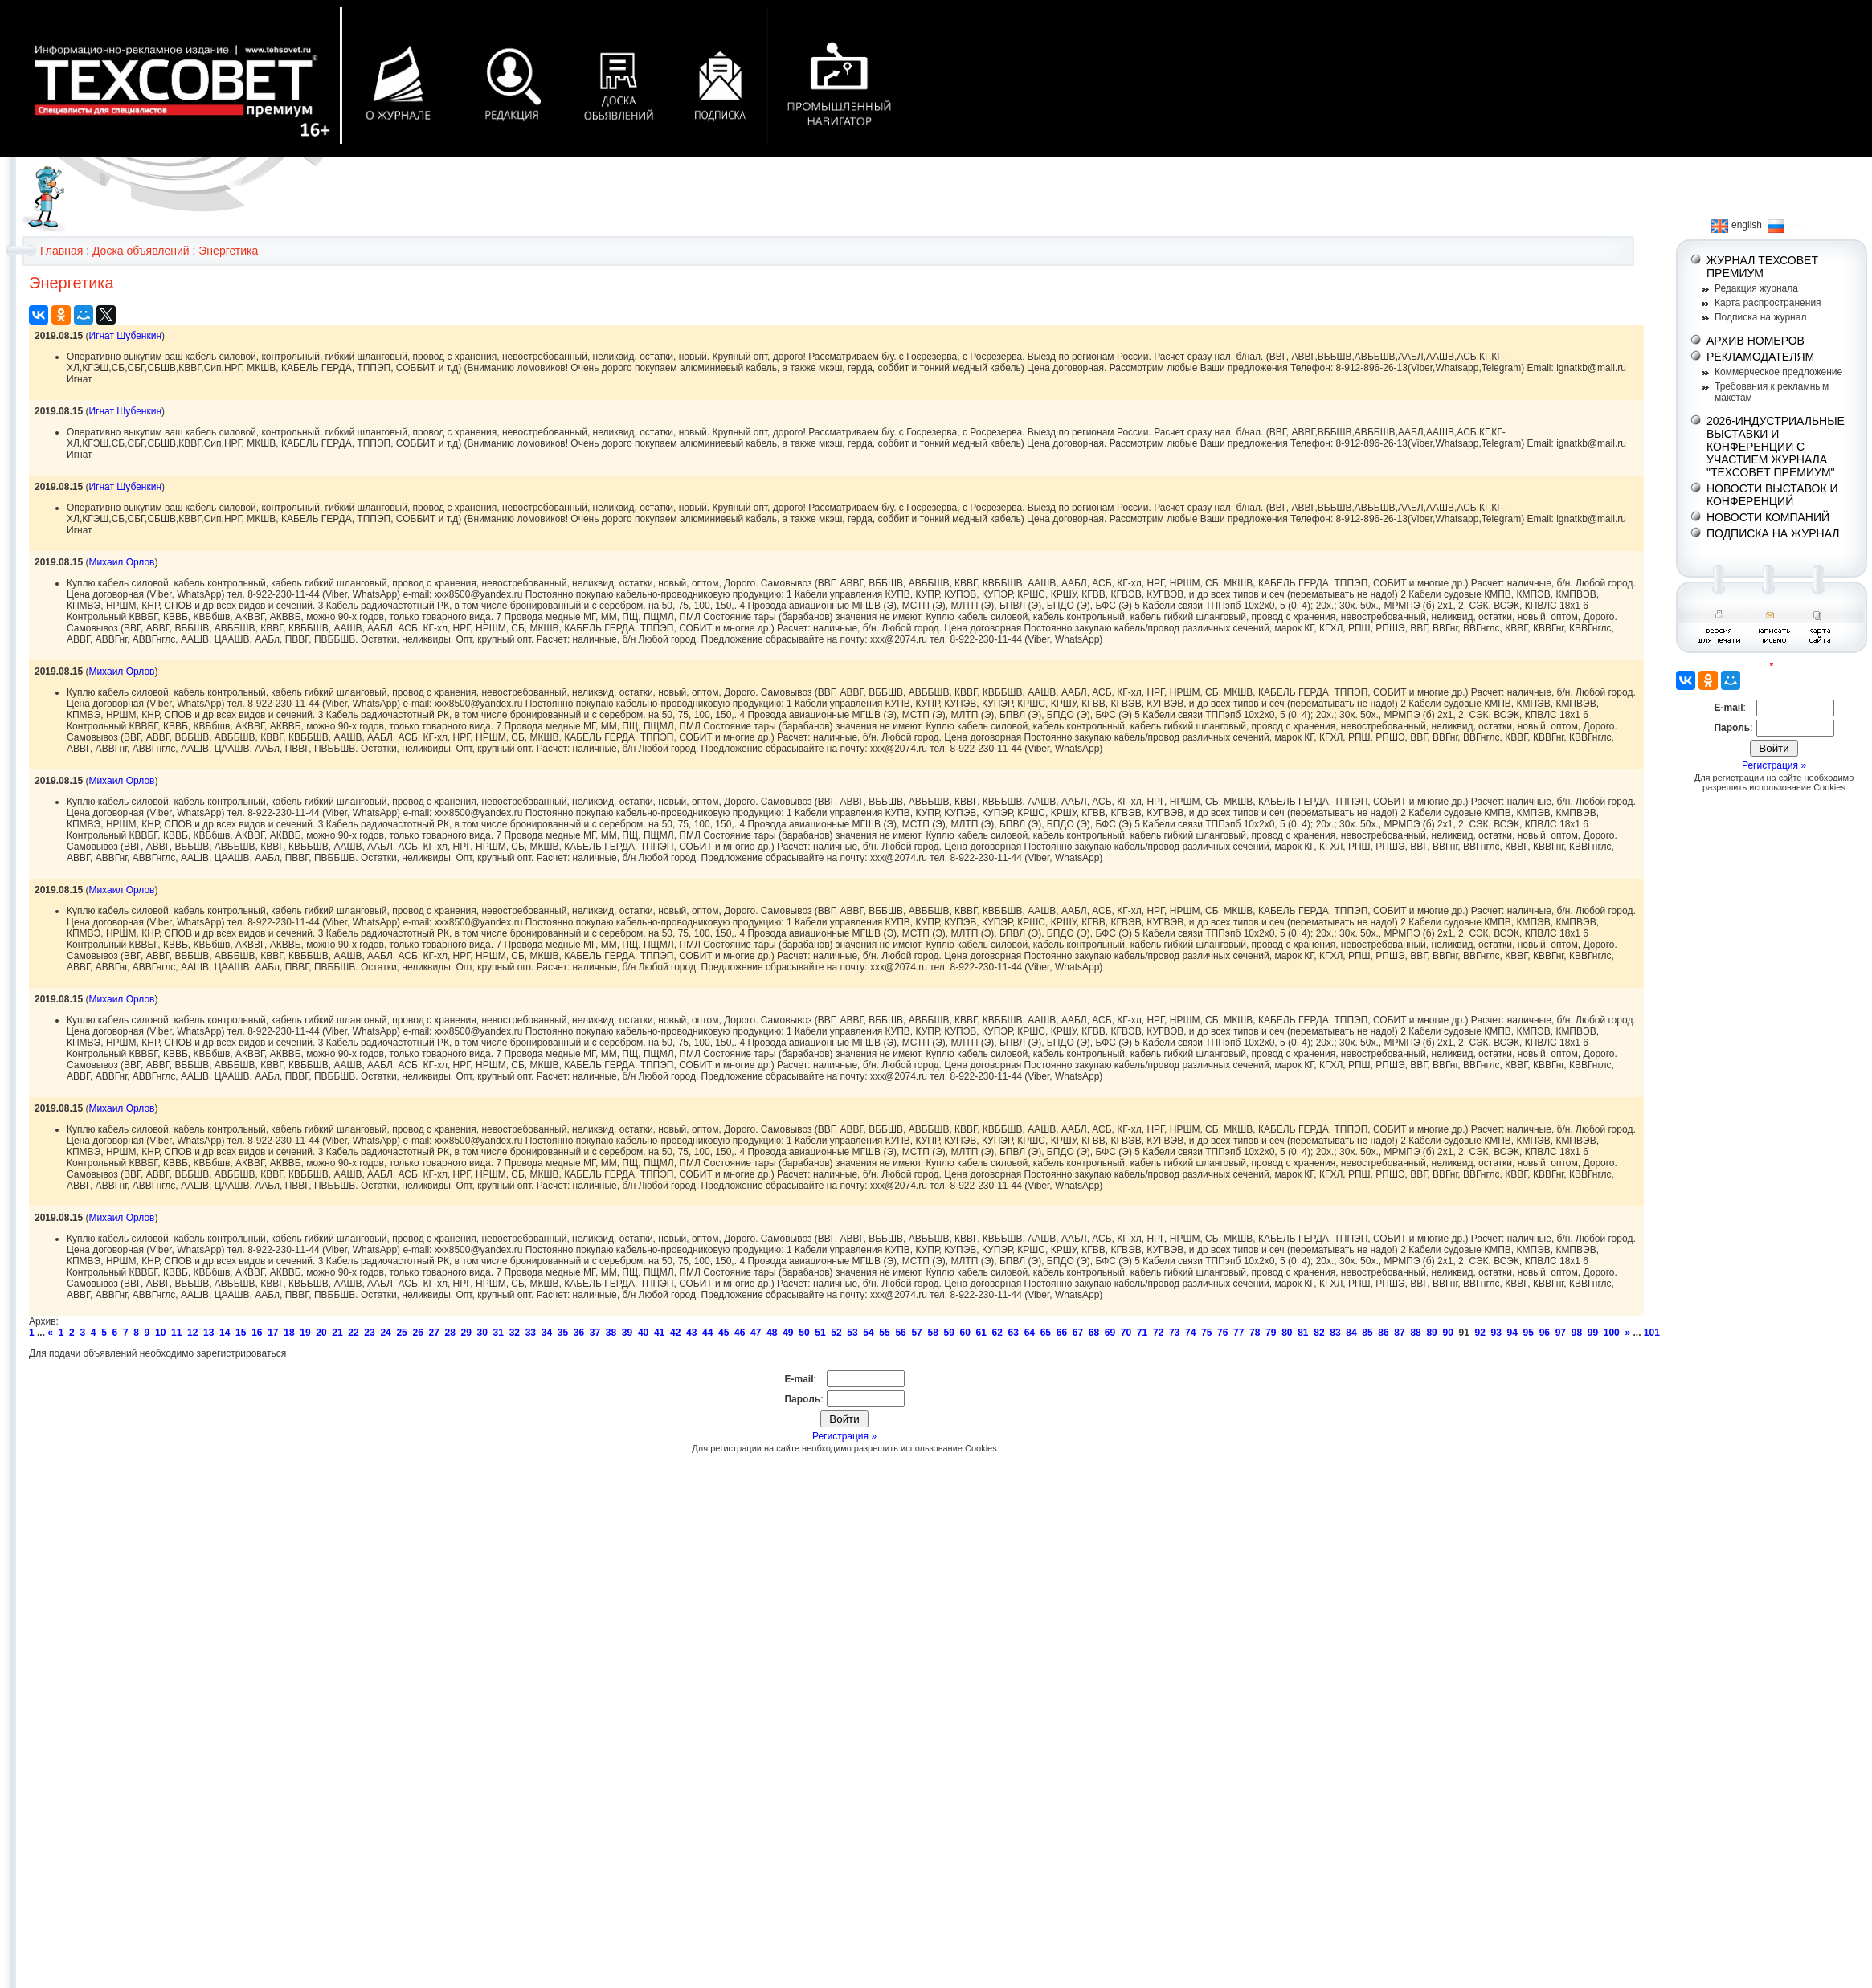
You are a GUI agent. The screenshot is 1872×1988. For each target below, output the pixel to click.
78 (1254, 1332)
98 (1577, 1332)
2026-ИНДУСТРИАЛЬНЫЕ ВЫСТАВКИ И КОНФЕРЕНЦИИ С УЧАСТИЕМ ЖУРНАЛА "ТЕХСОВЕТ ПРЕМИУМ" (1775, 446)
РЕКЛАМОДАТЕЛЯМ (1760, 356)
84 (1351, 1332)
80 (1286, 1332)
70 (1126, 1332)
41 (659, 1332)
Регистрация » (844, 1436)
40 (643, 1332)
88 (1415, 1332)
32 (514, 1332)
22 (353, 1332)
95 (1528, 1332)
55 (884, 1332)
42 (675, 1332)
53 (852, 1332)
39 (627, 1332)
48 (771, 1332)
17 (273, 1332)
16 (256, 1332)
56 (900, 1332)
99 (1593, 1332)
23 (369, 1332)
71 (1142, 1332)
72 (1158, 1332)
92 (1480, 1332)
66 (1062, 1332)
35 (563, 1332)
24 (385, 1332)
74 (1190, 1332)
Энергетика (228, 250)
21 (337, 1332)
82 (1319, 1332)
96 (1544, 1332)
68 (1094, 1332)
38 (611, 1332)
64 (1029, 1332)
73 (1174, 1332)
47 (755, 1332)
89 (1431, 1332)
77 (1238, 1332)
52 (836, 1332)
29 (466, 1332)
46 (739, 1332)
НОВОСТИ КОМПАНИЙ (1767, 517)
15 (240, 1332)
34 (547, 1332)
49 (788, 1332)
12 (192, 1332)
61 (981, 1332)
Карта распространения (1768, 302)
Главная (61, 250)
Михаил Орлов (121, 562)
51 (820, 1332)
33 (530, 1332)
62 (997, 1332)
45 (723, 1332)
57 (916, 1332)
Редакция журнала (1756, 288)
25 (401, 1332)
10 (160, 1332)
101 (1652, 1332)
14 (224, 1332)
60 (965, 1332)
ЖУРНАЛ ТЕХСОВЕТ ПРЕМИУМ (1762, 267)
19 (305, 1332)
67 (1078, 1332)
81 (1303, 1332)
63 (1013, 1332)
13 (208, 1332)
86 (1383, 1332)
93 (1496, 1332)
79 (1270, 1332)
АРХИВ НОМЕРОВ (1755, 340)
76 (1222, 1332)
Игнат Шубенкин (124, 335)
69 (1110, 1332)
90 (1447, 1332)
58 (932, 1332)
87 (1399, 1332)
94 (1512, 1332)
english (1736, 225)
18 (289, 1332)
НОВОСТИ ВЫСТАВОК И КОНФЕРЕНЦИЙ (1772, 495)
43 (691, 1332)
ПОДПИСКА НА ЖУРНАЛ (1773, 533)
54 (868, 1332)
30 (482, 1332)
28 (450, 1332)
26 (417, 1332)
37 (595, 1332)
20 (321, 1332)
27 (433, 1332)
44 (707, 1332)
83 (1335, 1332)
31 (498, 1332)
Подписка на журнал (1760, 317)
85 (1367, 1332)
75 (1206, 1332)
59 (948, 1332)
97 (1560, 1332)
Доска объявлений (141, 250)
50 (804, 1332)
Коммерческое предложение (1778, 372)
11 (176, 1332)
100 (1612, 1332)
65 (1045, 1332)
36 (579, 1332)
